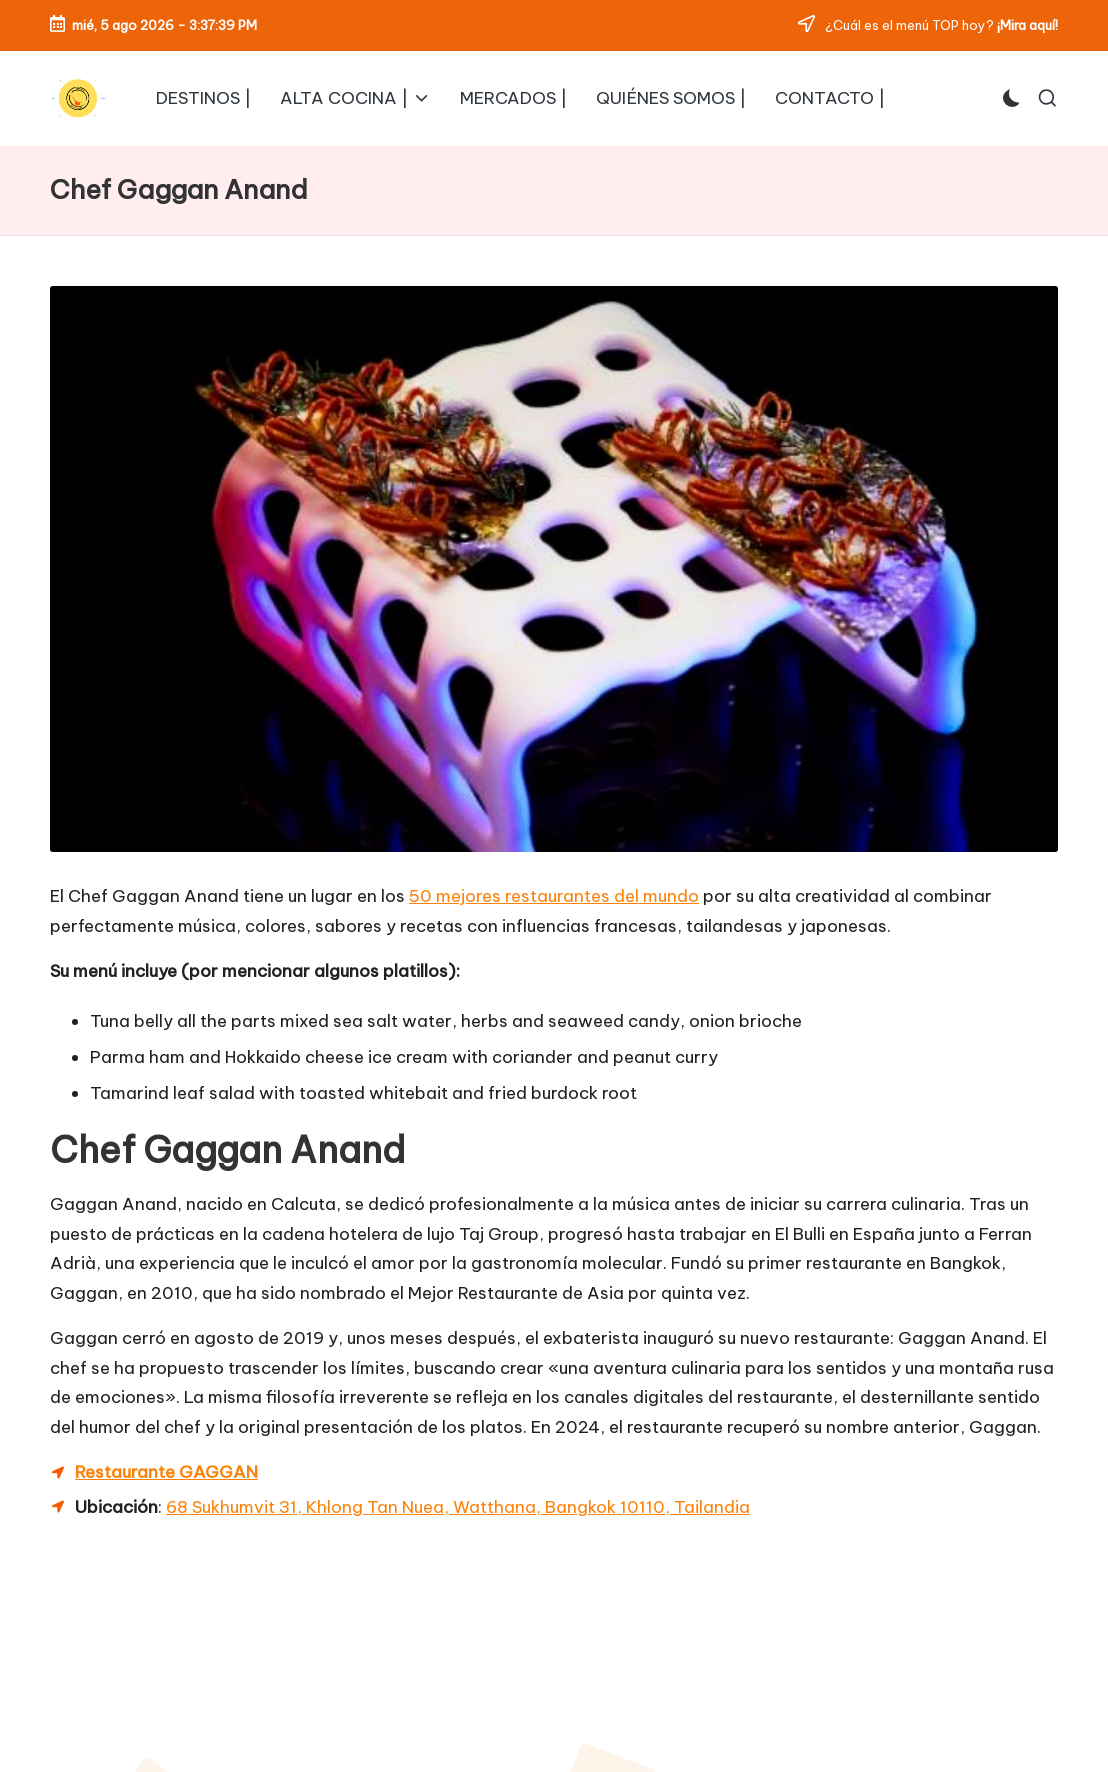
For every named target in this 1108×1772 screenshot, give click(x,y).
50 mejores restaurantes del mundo (554, 896)
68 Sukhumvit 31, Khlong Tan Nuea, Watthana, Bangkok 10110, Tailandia (458, 1507)
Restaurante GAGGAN (166, 1472)
